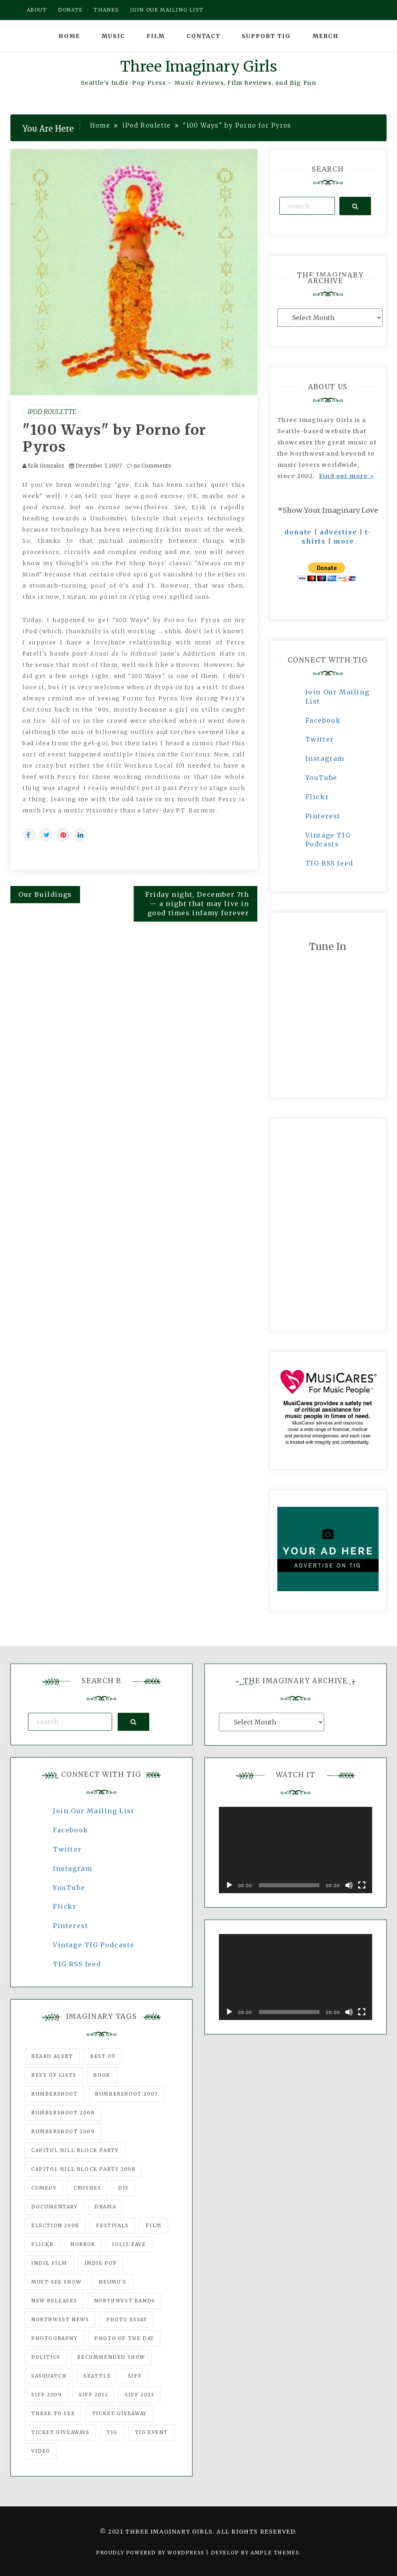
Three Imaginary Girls (198, 67)
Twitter (319, 739)
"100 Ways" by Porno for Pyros (114, 438)
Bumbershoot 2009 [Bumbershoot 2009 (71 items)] (63, 2131)
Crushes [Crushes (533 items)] (87, 2188)
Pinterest (323, 816)
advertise (338, 532)
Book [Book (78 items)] (101, 2075)
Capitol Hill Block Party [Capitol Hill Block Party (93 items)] (74, 2150)
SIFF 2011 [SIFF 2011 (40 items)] (93, 2395)
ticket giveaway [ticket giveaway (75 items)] (119, 2413)
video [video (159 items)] (40, 2451)
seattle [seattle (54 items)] (97, 2376)
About (37, 10)
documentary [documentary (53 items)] (54, 2207)
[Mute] (349, 1885)
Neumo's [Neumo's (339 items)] (112, 2282)
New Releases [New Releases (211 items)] (54, 2301)
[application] (295, 1850)
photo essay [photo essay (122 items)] (126, 2319)
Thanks (106, 10)
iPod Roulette (52, 412)
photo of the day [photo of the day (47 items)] (124, 2338)
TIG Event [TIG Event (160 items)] (151, 2432)
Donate (70, 10)
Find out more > (347, 476)
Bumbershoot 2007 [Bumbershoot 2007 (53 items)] (126, 2094)
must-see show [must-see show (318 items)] (56, 2282)
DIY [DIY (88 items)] (123, 2188)
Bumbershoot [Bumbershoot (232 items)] (54, 2094)
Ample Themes (275, 2553)
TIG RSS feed (329, 863)
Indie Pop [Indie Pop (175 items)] (100, 2263)
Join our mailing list (167, 10)
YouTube (321, 778)
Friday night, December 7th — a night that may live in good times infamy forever (197, 903)
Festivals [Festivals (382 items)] (112, 2225)
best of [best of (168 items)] (103, 2056)
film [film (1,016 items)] (153, 2225)
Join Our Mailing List (93, 1811)
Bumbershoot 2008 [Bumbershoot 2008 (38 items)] (63, 2113)
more (343, 541)
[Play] (229, 1885)
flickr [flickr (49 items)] (42, 2244)
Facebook (323, 720)
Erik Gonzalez (46, 465)
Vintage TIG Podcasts (93, 1945)
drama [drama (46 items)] (105, 2207)
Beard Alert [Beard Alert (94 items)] (52, 2056)
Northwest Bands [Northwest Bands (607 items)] (124, 2301)
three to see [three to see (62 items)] (53, 2413)
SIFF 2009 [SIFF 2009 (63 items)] (46, 2395)
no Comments (149, 465)
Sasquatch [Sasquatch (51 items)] (48, 2376)
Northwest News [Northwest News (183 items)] (60, 2319)
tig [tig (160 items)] (112, 2432)
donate (298, 532)
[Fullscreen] (362, 1885)
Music (113, 36)
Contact (203, 36)
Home (69, 36)
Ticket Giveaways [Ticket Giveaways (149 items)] (60, 2432)
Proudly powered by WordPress (151, 2553)
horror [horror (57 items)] (82, 2244)
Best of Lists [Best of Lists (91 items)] (53, 2075)
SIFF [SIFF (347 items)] (135, 2376)
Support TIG (266, 36)
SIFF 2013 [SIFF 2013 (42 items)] (139, 2395)
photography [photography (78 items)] (54, 2338)
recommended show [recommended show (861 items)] (111, 2357)
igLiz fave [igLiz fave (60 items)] (129, 2244)
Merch (326, 36)
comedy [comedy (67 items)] (44, 2188)
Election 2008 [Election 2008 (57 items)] (55, 2225)
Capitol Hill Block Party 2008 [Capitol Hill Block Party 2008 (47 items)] (83, 2169)
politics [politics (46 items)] (45, 2357)
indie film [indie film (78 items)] (49, 2263)
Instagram (325, 758)
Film (155, 36)
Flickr (317, 797)
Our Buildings (45, 894)
